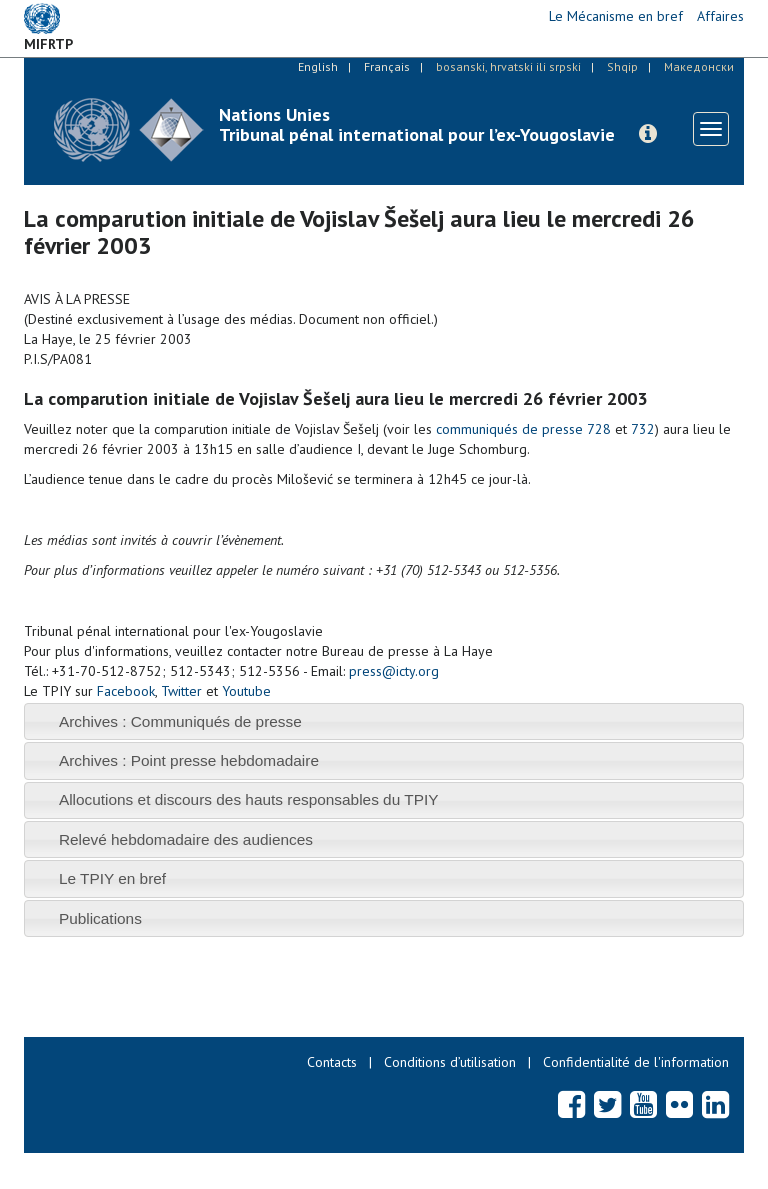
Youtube (246, 691)
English (318, 66)
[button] (648, 134)
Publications (100, 918)
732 (643, 429)
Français (387, 66)
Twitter (181, 691)
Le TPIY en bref (112, 878)
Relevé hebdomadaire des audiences (186, 839)
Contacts (332, 1062)
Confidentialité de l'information (636, 1062)
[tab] (384, 721)
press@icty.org (394, 671)
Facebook (126, 691)
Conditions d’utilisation (450, 1062)
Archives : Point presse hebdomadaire (189, 760)
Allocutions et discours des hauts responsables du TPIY (249, 799)
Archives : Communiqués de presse (180, 721)
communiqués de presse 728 (523, 429)
